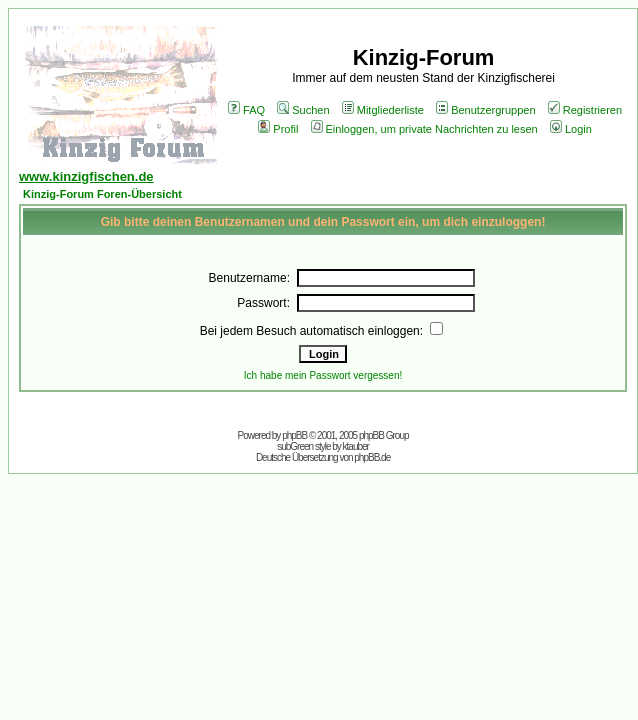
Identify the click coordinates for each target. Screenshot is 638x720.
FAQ (246, 110)
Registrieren (585, 110)
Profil (278, 129)
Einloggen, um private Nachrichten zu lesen (424, 129)
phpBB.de (372, 457)
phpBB (294, 435)
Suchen (303, 110)
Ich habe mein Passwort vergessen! (323, 375)
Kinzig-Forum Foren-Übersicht (102, 194)
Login (571, 129)
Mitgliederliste (383, 110)
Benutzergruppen (485, 110)
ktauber (356, 446)
